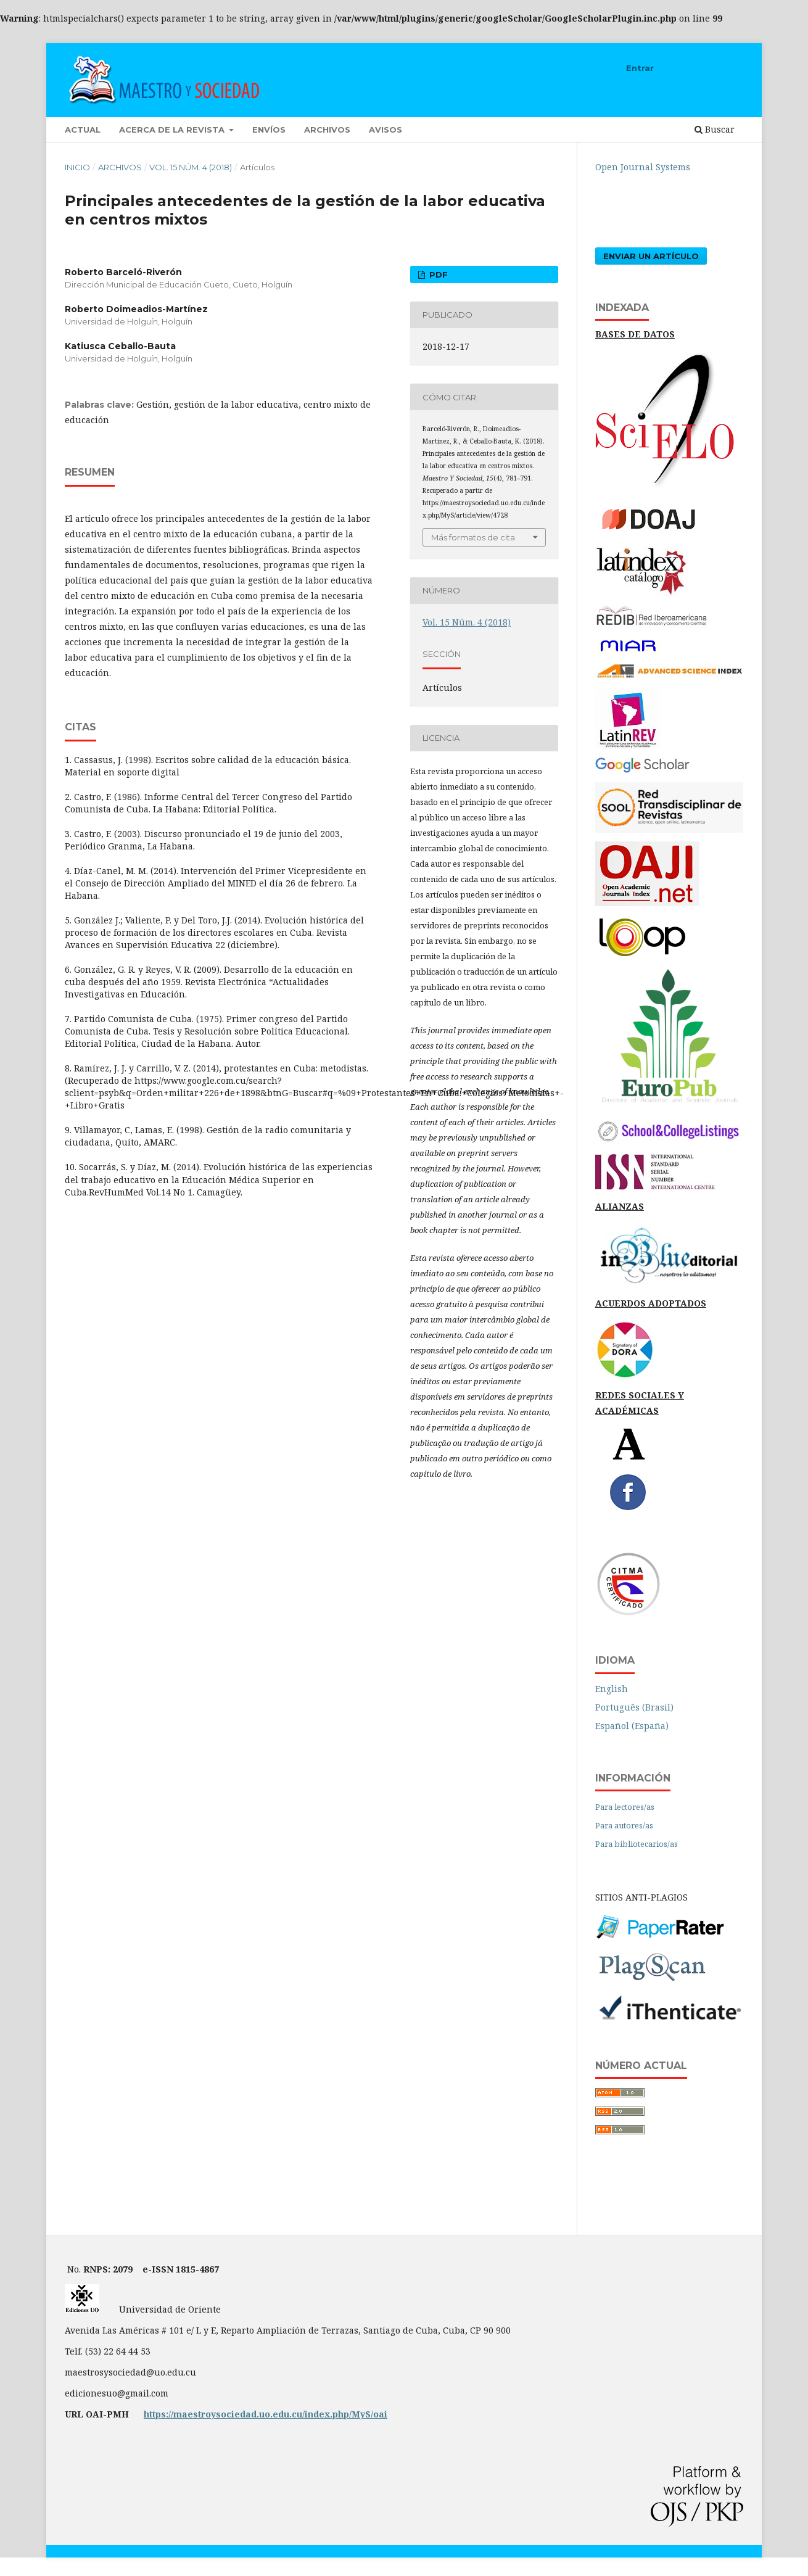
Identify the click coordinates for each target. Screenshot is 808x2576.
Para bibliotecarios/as (636, 1843)
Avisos (385, 129)
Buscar (715, 129)
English (611, 1689)
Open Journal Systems (642, 167)
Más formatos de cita (473, 537)
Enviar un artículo (651, 256)
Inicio (77, 167)
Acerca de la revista (173, 129)
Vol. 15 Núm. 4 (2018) (190, 167)
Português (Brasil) (634, 1707)
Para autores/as (624, 1825)
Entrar (640, 68)
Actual (83, 129)
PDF (437, 274)
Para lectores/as (624, 1806)
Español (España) (632, 1726)
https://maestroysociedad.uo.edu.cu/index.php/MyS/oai (265, 2414)
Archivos (327, 129)
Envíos (269, 129)
